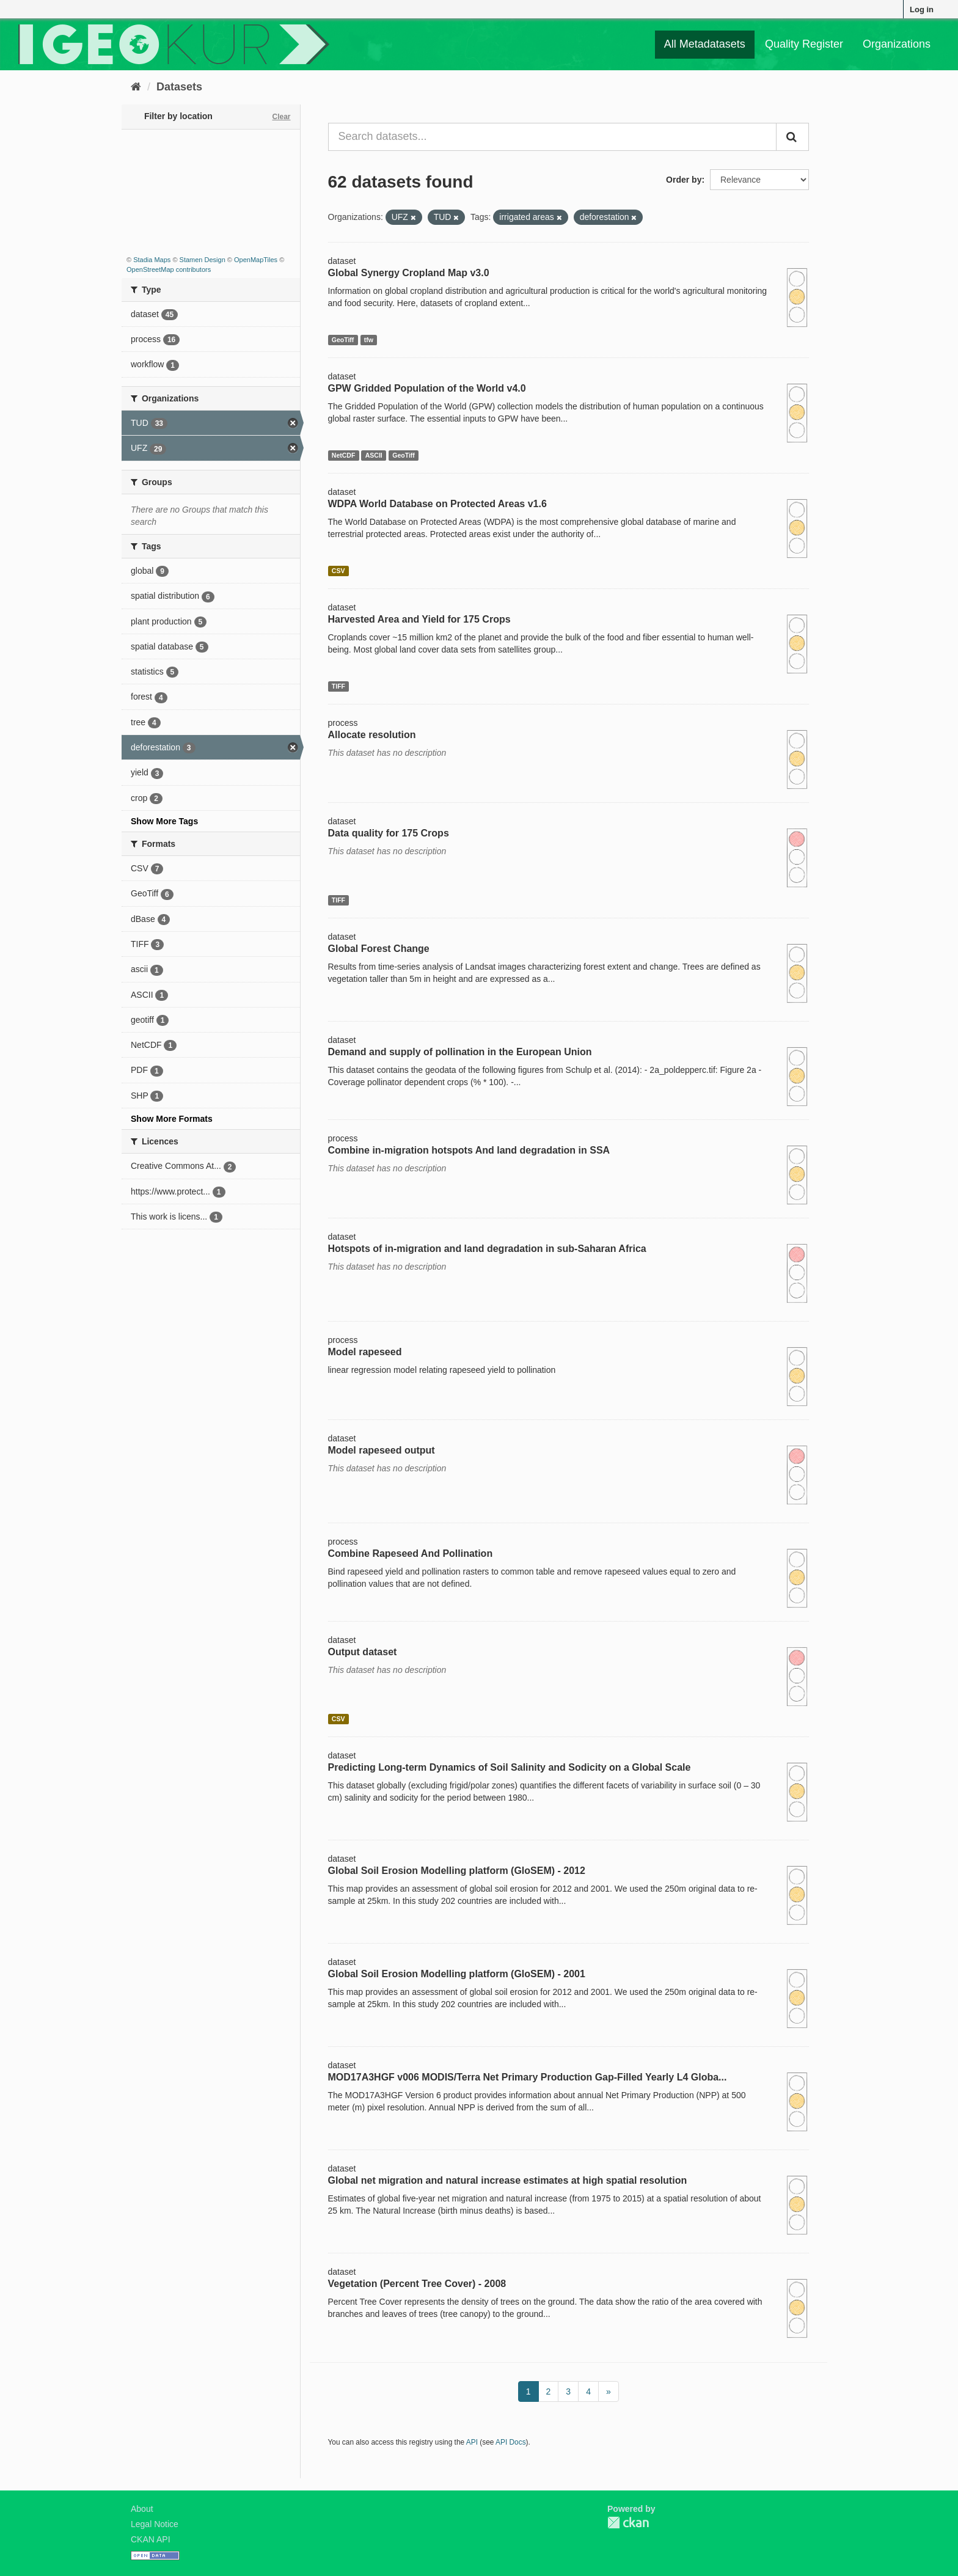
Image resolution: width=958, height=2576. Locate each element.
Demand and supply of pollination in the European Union (460, 1052)
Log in (922, 9)
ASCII (373, 455)
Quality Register (804, 44)
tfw (368, 339)
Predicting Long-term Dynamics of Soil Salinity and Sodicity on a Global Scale (509, 1767)
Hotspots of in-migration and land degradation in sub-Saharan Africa (487, 1248)
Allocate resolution (372, 735)
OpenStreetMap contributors (168, 269)
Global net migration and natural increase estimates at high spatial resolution (507, 2180)
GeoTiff (343, 339)
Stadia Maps (151, 259)
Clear (281, 116)
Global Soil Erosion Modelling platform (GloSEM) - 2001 (456, 1974)
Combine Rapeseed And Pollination (410, 1553)
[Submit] (792, 137)
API (472, 2442)
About (142, 2509)
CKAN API (150, 2539)
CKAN (628, 2522)
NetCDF (344, 455)
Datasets (179, 87)
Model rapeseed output (381, 1450)
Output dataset (362, 1652)
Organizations (897, 44)
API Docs (510, 2442)
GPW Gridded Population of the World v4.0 (427, 388)
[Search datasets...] (552, 137)
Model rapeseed (365, 1352)
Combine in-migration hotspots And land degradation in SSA (469, 1150)
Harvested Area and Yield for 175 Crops (419, 619)
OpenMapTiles (255, 259)
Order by (683, 180)
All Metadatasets (704, 44)
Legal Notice (154, 2524)
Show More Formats (172, 1119)
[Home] (136, 87)
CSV (338, 570)
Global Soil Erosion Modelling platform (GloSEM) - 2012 (456, 1870)
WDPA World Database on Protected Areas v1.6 (437, 504)
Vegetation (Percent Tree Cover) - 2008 (417, 2283)
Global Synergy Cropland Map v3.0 (408, 273)
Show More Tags (164, 821)
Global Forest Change (379, 948)
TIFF (338, 686)
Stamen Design (202, 259)
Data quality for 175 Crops (388, 833)
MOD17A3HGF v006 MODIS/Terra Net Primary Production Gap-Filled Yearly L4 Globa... (527, 2077)
